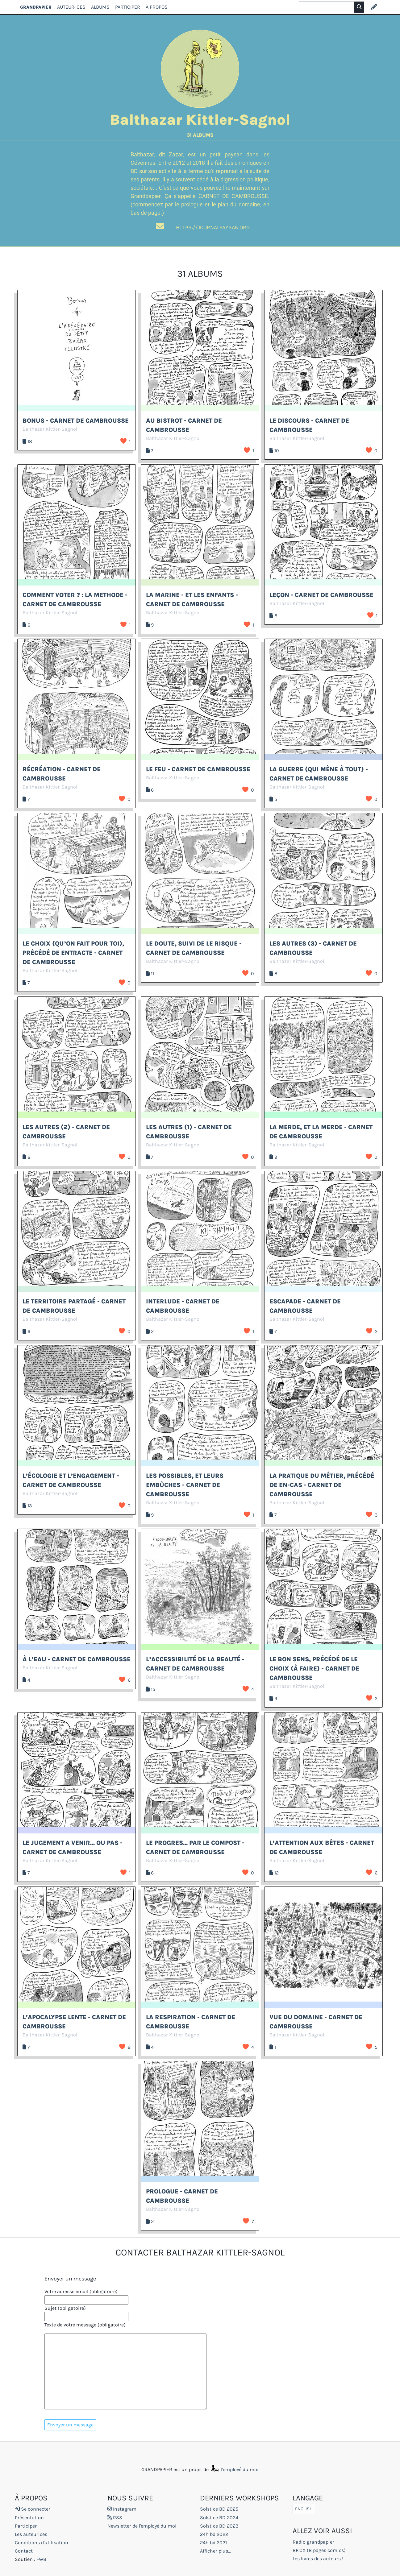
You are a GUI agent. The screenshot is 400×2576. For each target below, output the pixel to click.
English (304, 2509)
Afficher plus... (215, 2551)
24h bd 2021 (213, 2542)
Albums (100, 7)
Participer (127, 7)
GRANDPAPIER (36, 7)
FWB (41, 2559)
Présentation (29, 2517)
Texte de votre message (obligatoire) (85, 2325)
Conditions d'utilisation (41, 2542)
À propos (157, 7)
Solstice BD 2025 (219, 2509)
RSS (114, 2517)
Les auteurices (31, 2534)
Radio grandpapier (313, 2542)
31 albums (200, 135)
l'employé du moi (234, 2469)
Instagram (121, 2509)
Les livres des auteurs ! (318, 2559)
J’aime (123, 441)
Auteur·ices (71, 7)
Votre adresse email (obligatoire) (81, 2291)
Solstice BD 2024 (219, 2517)
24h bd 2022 (214, 2534)
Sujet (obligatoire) (65, 2308)
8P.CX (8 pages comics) (319, 2550)
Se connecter (32, 2509)
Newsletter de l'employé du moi (142, 2526)
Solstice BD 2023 (219, 2526)
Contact (24, 2551)
